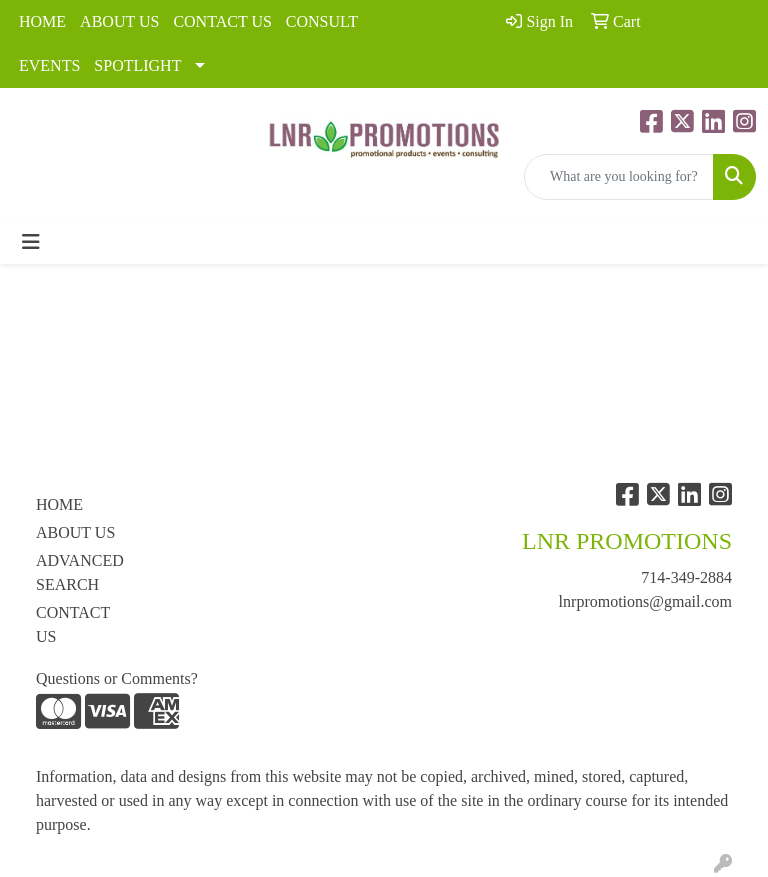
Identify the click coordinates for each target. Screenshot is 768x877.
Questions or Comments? (117, 678)
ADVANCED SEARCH (80, 572)
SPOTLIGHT (137, 65)
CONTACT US (222, 21)
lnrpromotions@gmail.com (645, 601)
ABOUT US (119, 21)
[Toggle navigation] (31, 242)
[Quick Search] (619, 177)
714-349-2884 (686, 577)
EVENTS (49, 65)
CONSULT (322, 21)
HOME (42, 21)
